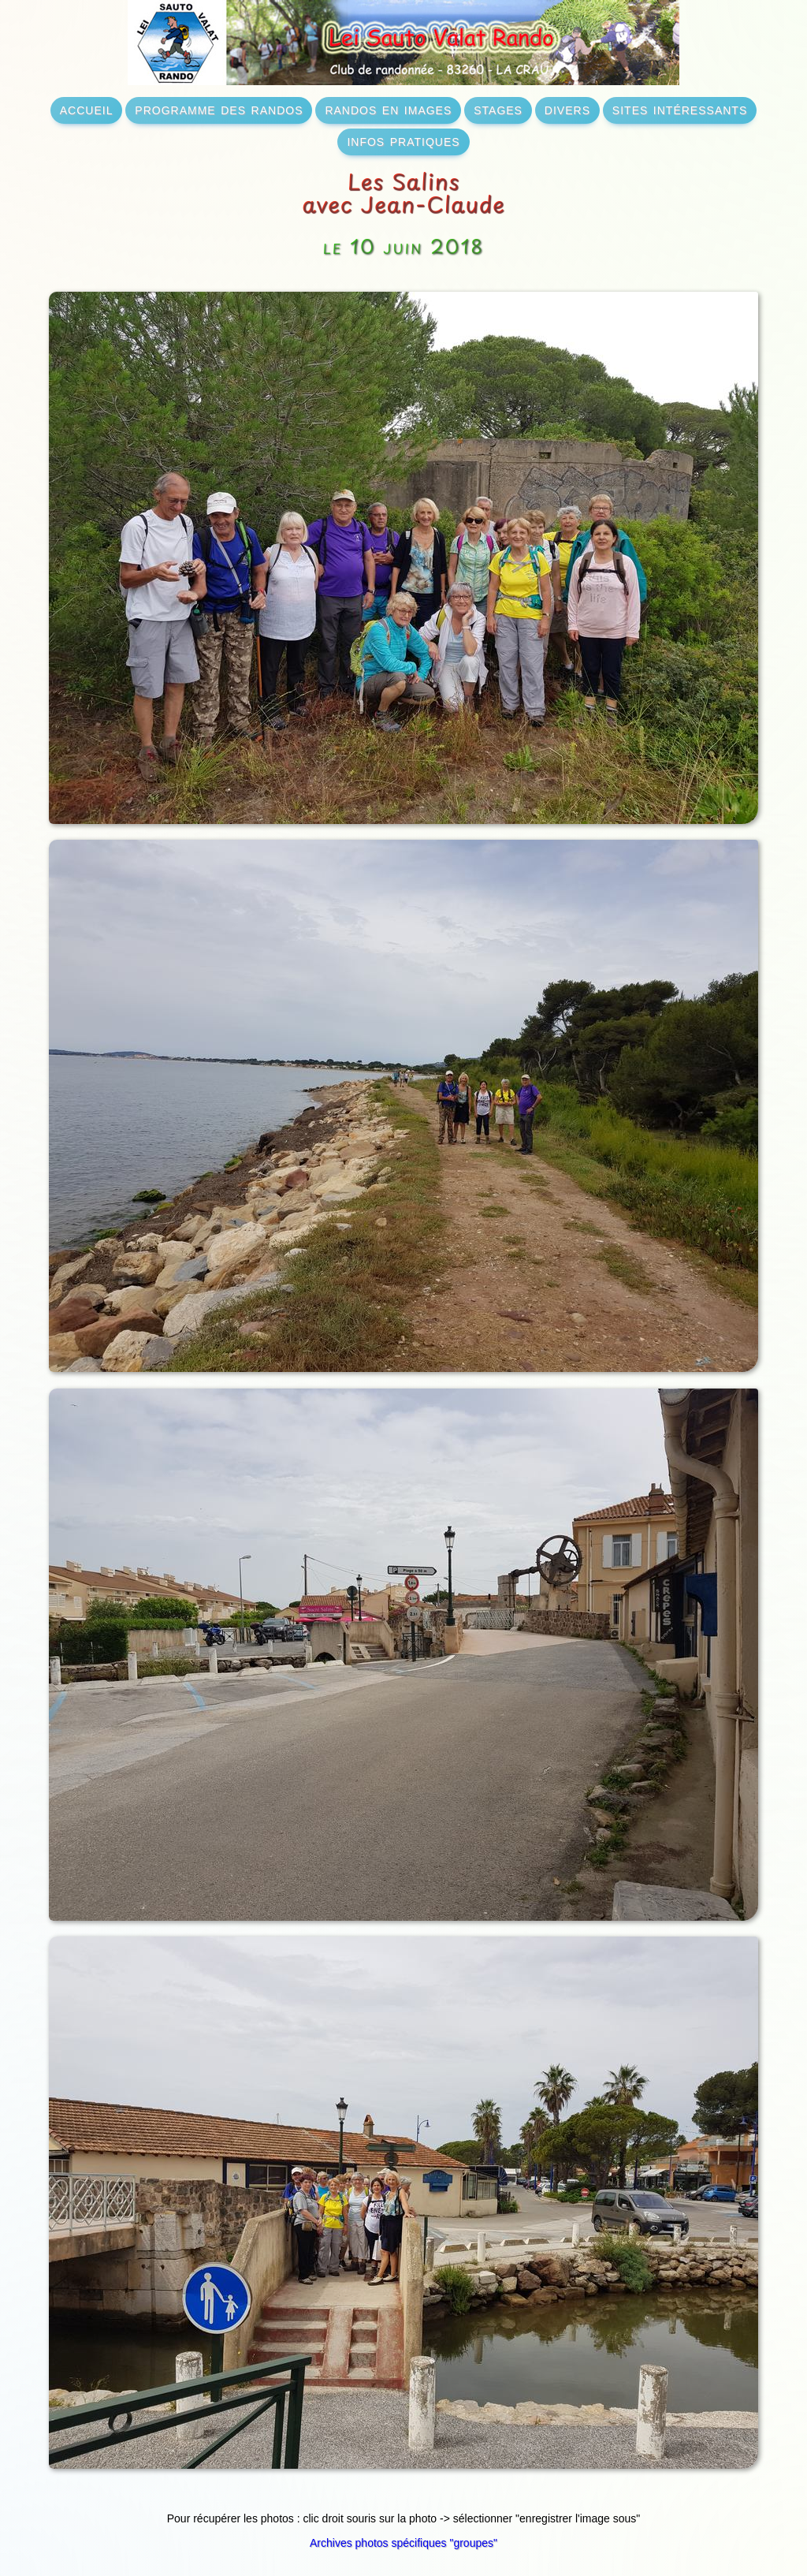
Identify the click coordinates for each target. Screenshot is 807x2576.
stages (498, 108)
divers (567, 108)
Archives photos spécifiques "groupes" (403, 2543)
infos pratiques (403, 140)
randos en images (388, 108)
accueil (86, 108)
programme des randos (219, 108)
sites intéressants (679, 108)
